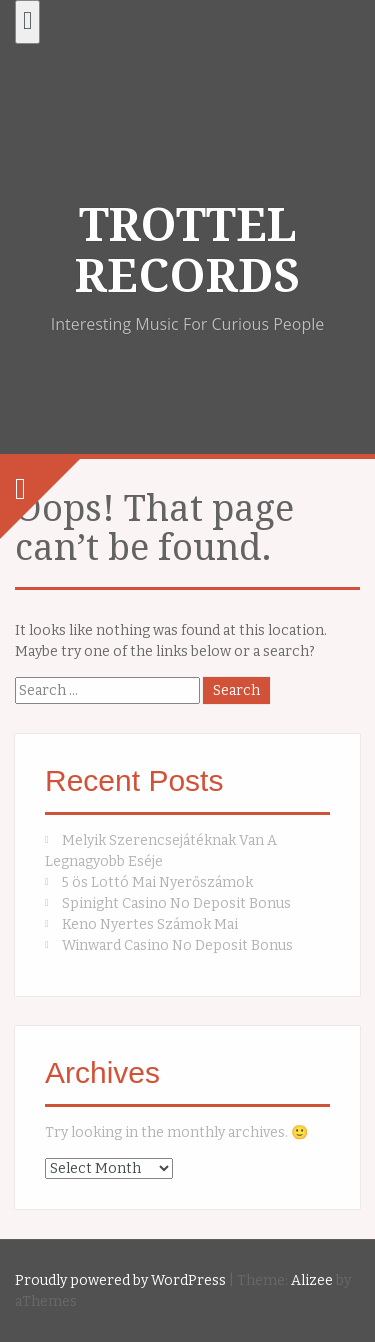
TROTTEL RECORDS (187, 250)
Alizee (312, 1280)
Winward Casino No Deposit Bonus (177, 945)
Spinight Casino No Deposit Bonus (176, 903)
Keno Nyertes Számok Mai (150, 924)
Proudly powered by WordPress (120, 1280)
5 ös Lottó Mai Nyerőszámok (157, 882)
